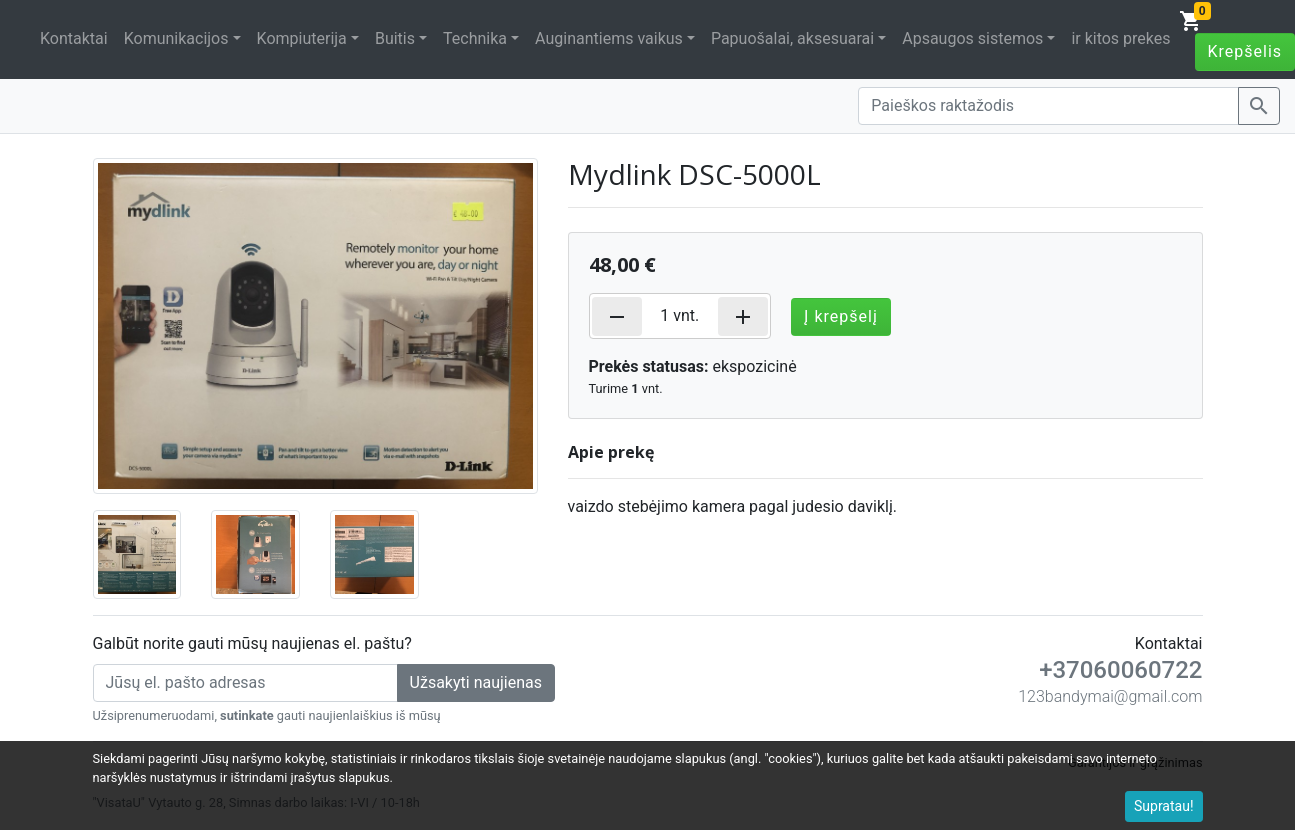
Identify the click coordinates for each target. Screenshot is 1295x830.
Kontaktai (74, 38)
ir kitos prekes (1120, 38)
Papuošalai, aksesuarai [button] (792, 38)
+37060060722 (1120, 670)
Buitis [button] (395, 38)
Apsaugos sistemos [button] (972, 38)
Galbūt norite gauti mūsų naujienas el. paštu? (252, 643)
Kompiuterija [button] (302, 38)
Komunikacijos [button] (176, 38)
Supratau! (1164, 806)
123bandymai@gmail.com (1110, 696)
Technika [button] (475, 38)
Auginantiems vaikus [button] (609, 38)
